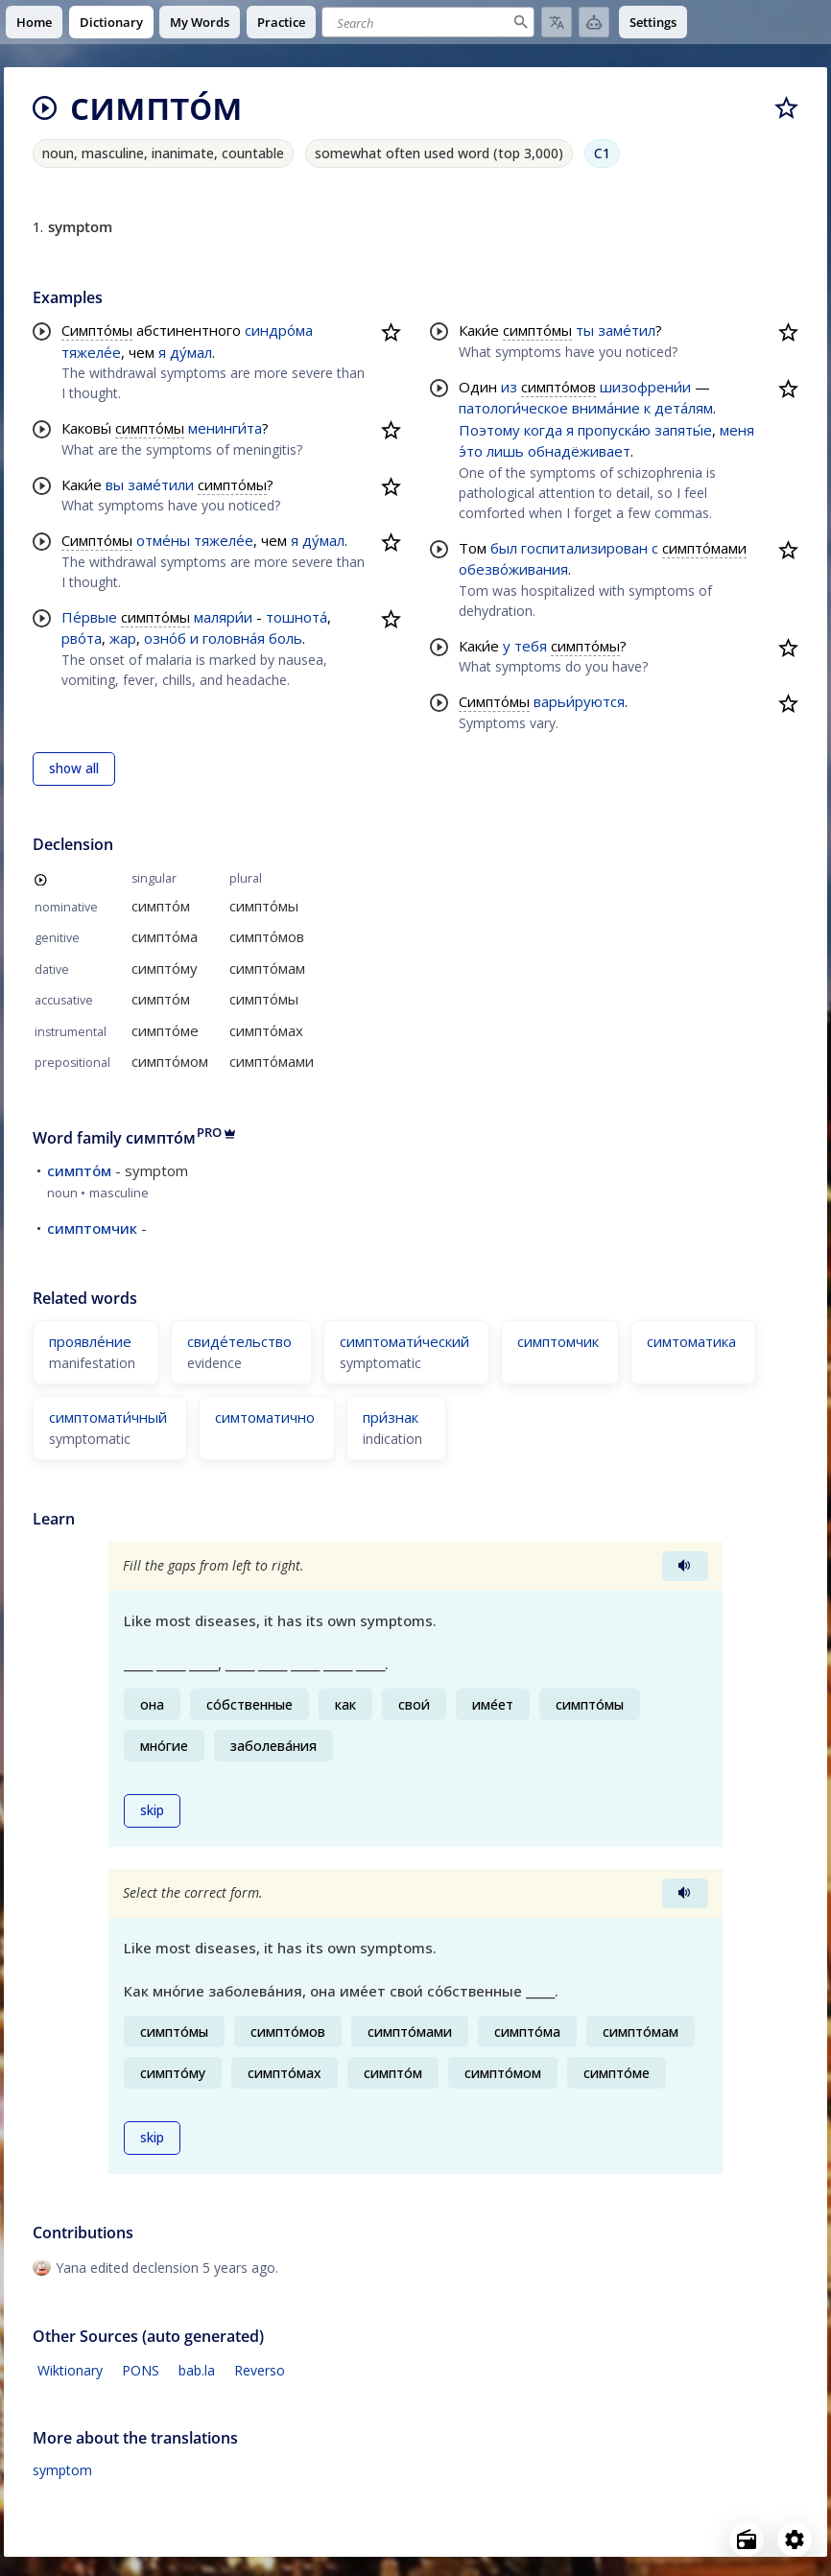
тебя (530, 645)
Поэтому (489, 429)
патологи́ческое (513, 407)
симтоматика (691, 1341)
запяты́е (683, 429)
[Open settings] (794, 2539)
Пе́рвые (89, 616)
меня (737, 429)
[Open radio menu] (746, 2539)
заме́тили (161, 484)
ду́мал (191, 352)
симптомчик (92, 1228)
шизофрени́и (645, 386)
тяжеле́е (91, 352)
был (503, 547)
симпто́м (79, 1170)
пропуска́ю (614, 429)
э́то (471, 451)
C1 (602, 153)
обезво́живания (513, 569)
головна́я (233, 638)
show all (74, 768)
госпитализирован (584, 547)
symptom (62, 2470)
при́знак (390, 1417)
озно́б (165, 638)
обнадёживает (579, 451)
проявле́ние (90, 1341)
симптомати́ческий (404, 1341)
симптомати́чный (108, 1417)
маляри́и (223, 616)
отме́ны (163, 540)
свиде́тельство (239, 1341)
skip (152, 1810)
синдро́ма (279, 330)
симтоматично (265, 1417)
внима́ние (606, 407)
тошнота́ (296, 616)
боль (285, 638)
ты (585, 330)
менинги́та (225, 427)
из (509, 386)
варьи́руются (579, 701)
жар (122, 638)
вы (115, 484)
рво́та (81, 638)
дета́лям (683, 407)
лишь (505, 451)
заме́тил (626, 330)
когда (543, 429)
